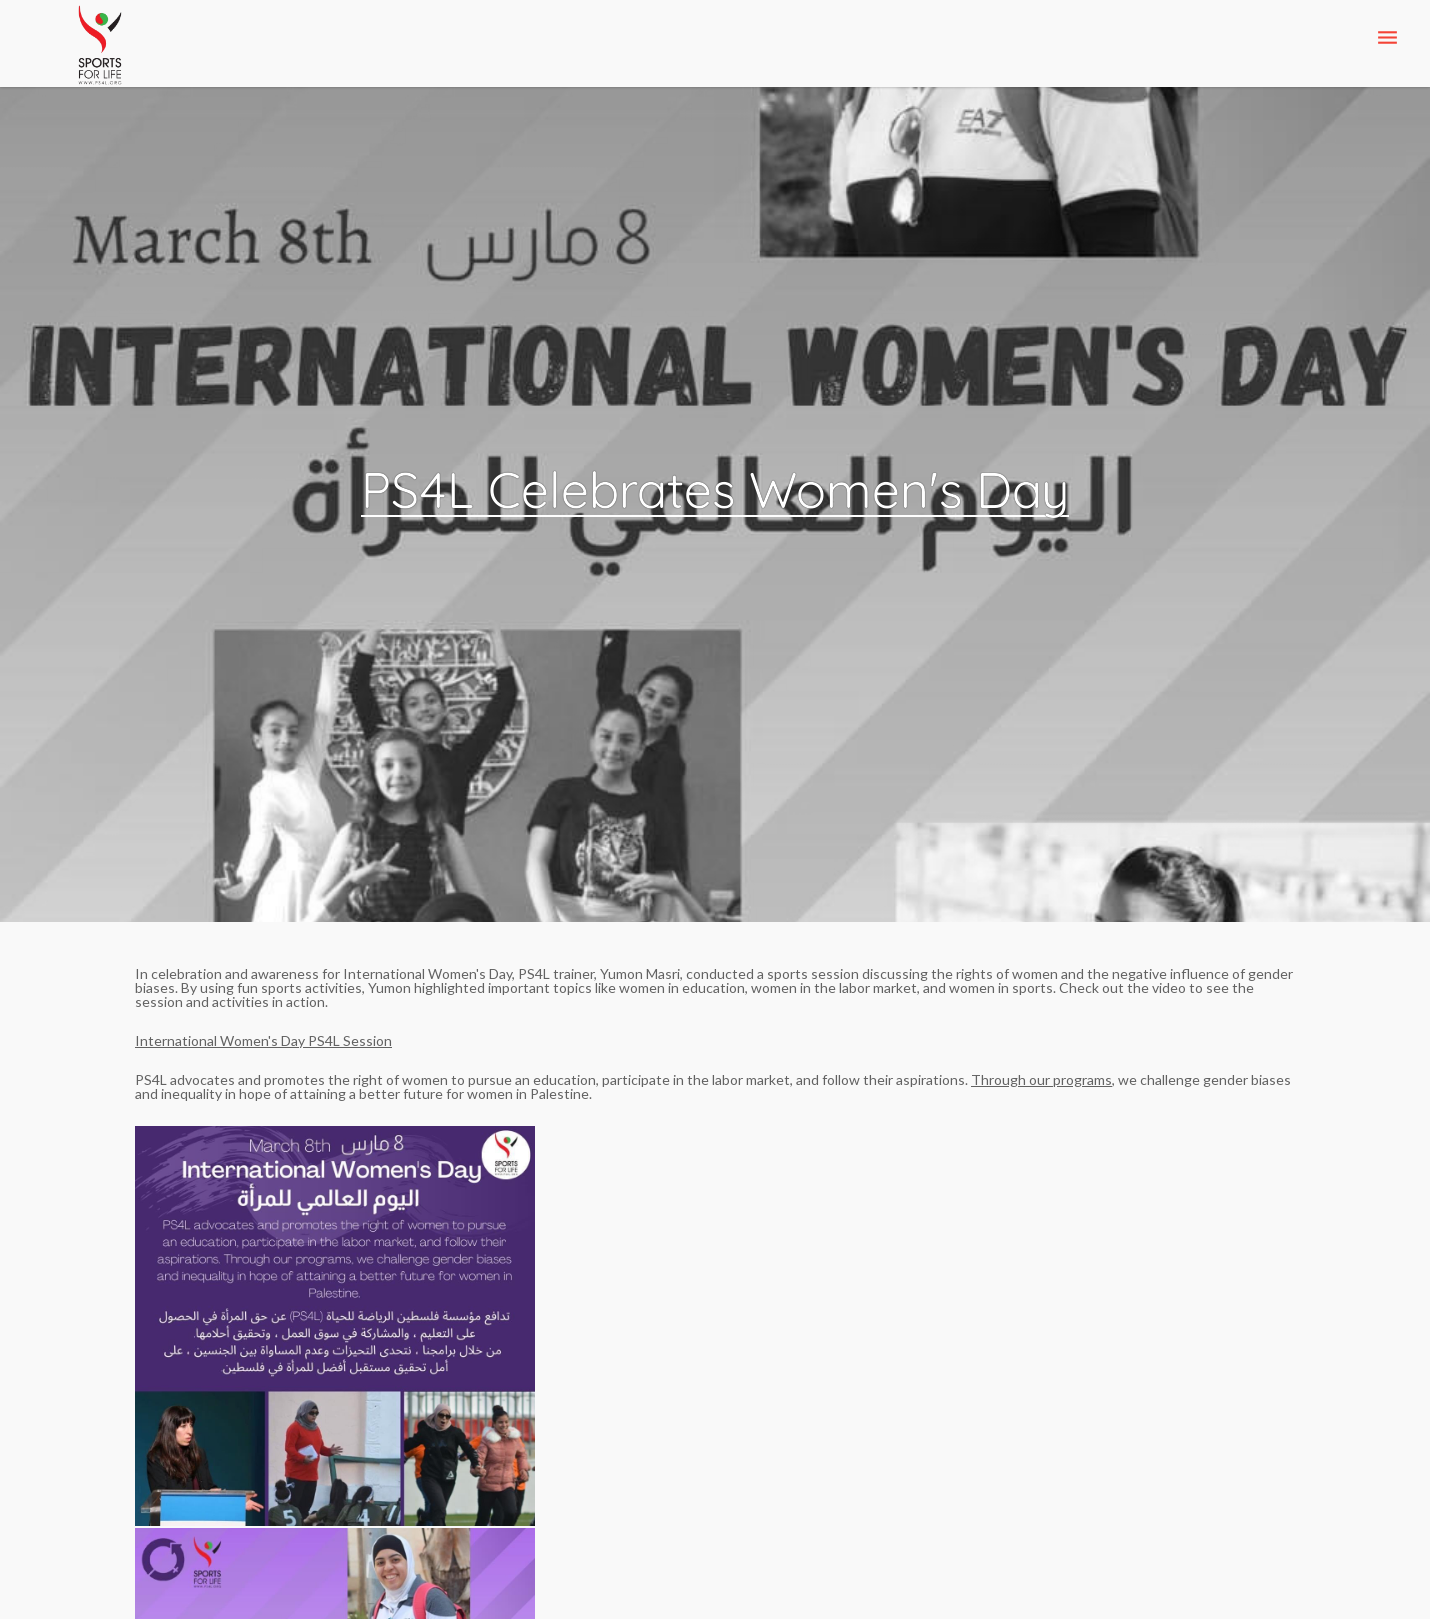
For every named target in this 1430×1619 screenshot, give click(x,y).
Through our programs (1041, 1079)
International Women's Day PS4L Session (263, 1040)
